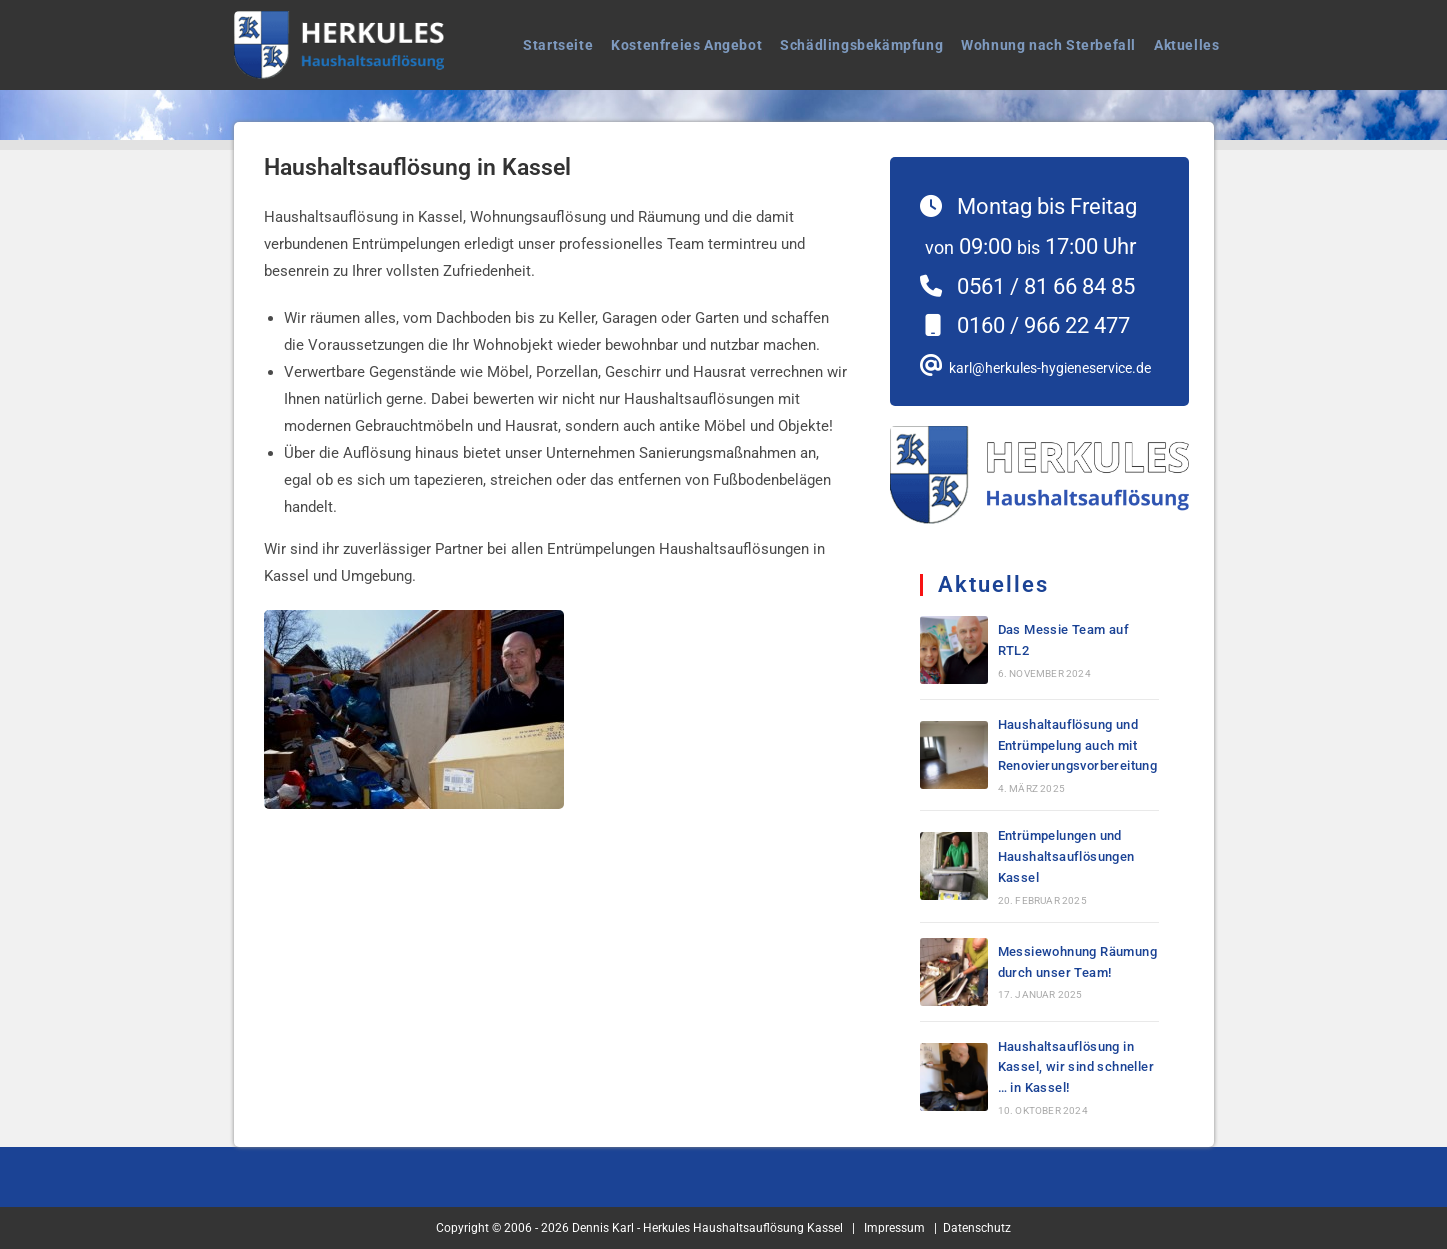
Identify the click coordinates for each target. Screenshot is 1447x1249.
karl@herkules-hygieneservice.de (1047, 368)
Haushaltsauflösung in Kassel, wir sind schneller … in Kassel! (1076, 1067)
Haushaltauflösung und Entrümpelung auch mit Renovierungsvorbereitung (1078, 745)
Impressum (894, 1228)
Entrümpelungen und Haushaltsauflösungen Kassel (1066, 856)
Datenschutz (977, 1228)
